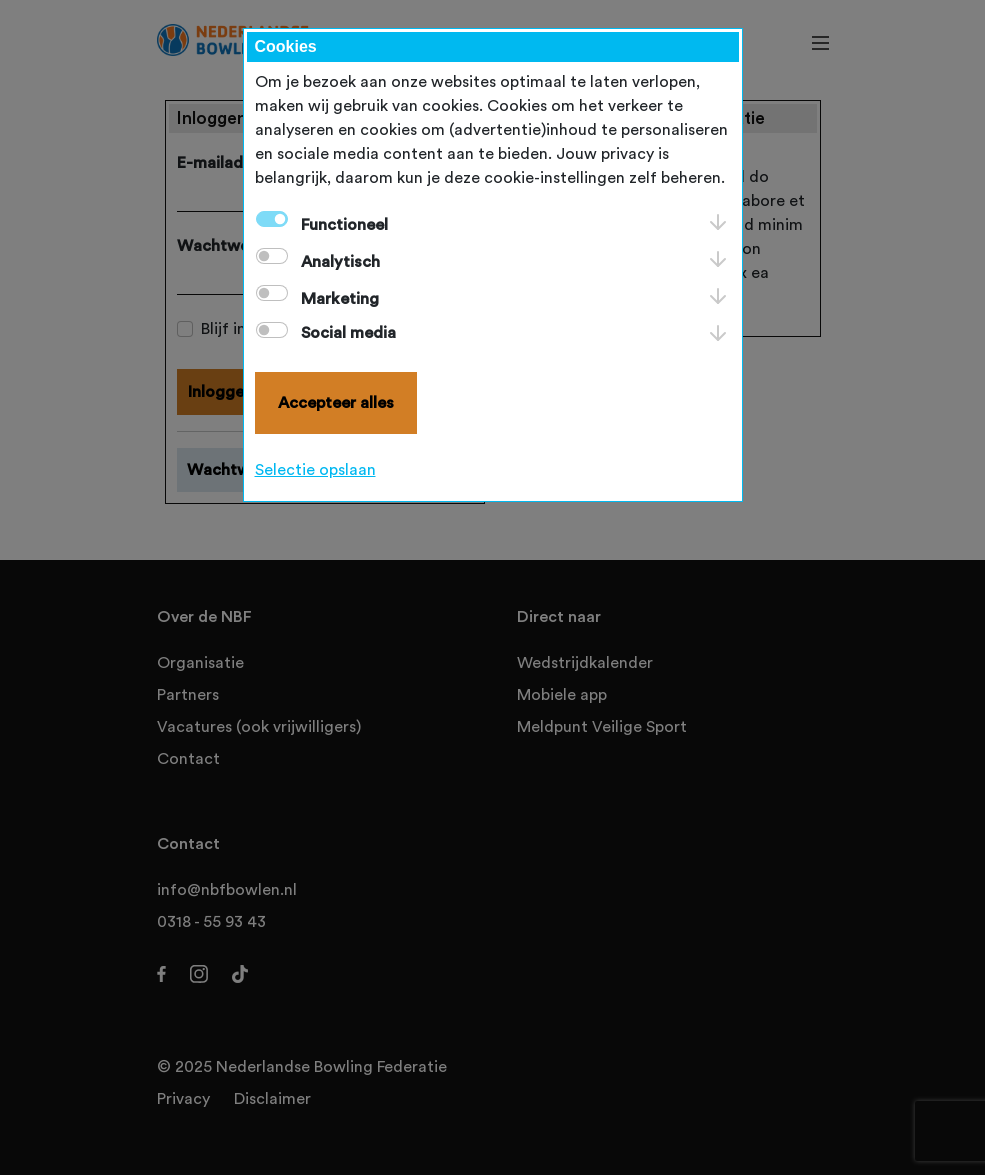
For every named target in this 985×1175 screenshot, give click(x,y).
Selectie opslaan (315, 470)
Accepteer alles (336, 403)
